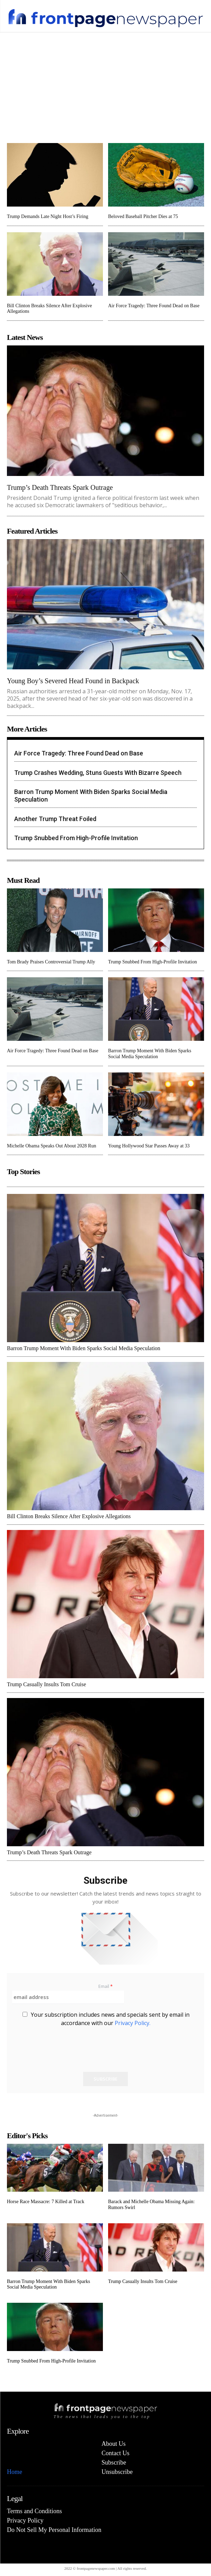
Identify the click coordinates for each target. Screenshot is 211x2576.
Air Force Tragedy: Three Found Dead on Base (154, 305)
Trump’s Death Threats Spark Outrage (60, 487)
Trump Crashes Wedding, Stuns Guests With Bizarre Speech (98, 772)
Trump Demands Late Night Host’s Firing (47, 216)
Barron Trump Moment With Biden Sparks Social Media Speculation (149, 1053)
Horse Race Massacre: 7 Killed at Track (45, 2201)
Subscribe (105, 2079)
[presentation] (64, 2060)
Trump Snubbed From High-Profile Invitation (76, 838)
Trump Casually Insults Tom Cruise (46, 1684)
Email (105, 1986)
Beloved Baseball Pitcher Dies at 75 (143, 216)
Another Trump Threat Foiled (55, 818)
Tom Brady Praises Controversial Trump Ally (51, 961)
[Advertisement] (105, 84)
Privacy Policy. (132, 2023)
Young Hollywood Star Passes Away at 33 (149, 1145)
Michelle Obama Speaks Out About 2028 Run (51, 1145)
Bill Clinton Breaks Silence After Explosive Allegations (69, 1516)
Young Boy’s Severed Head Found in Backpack (73, 681)
